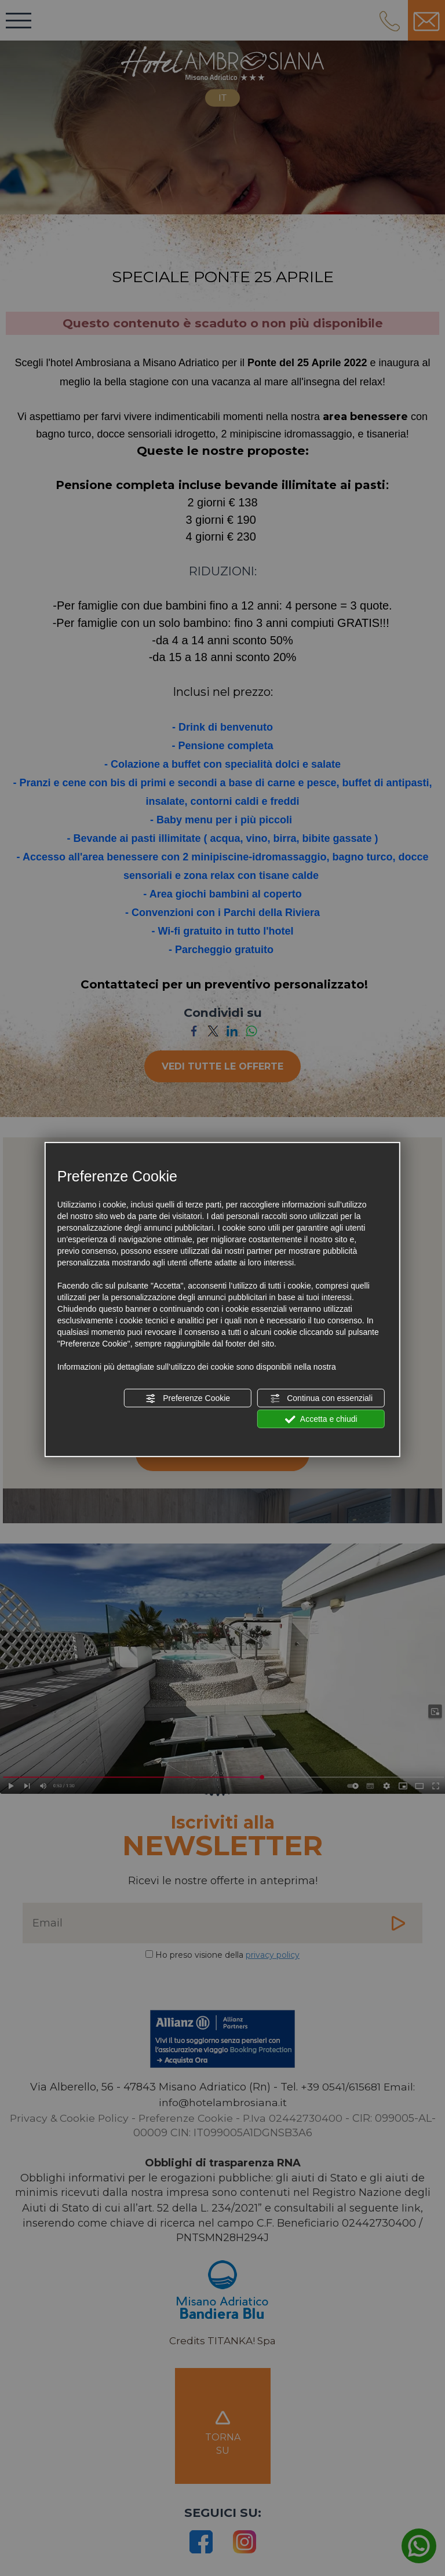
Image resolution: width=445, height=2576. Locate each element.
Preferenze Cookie (187, 1398)
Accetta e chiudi (321, 1419)
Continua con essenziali (321, 1398)
